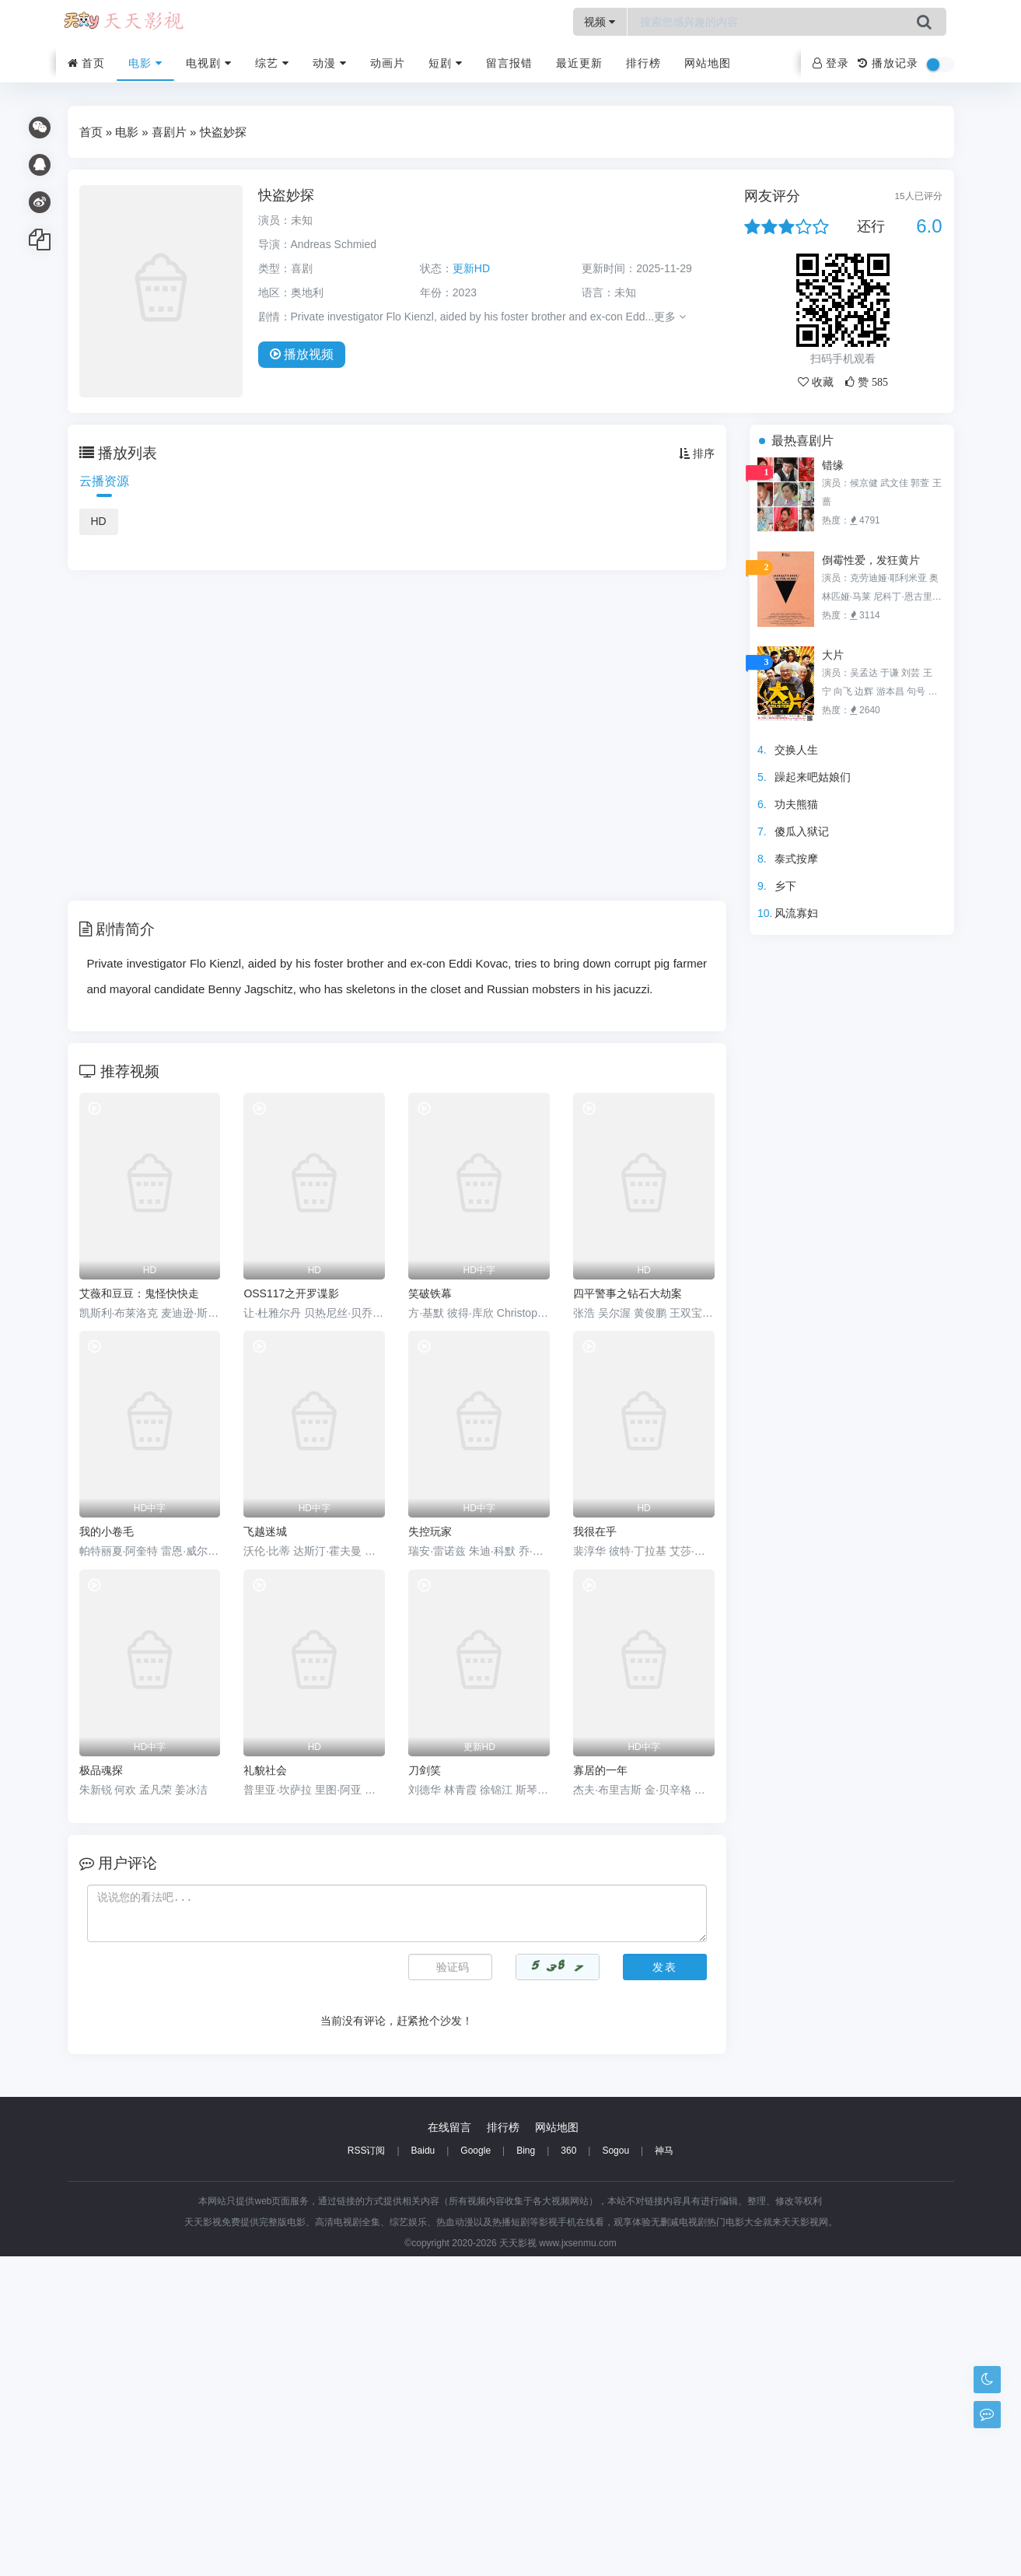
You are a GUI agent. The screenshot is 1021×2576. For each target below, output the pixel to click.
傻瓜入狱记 (801, 831)
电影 (145, 63)
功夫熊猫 (796, 804)
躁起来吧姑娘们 (812, 777)
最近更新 (579, 63)
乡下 (785, 886)
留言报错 (509, 63)
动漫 (330, 63)
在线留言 (449, 2447)
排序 (697, 453)
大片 (833, 655)
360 (568, 2470)
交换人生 (796, 750)
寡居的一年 (600, 1770)
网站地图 (707, 63)
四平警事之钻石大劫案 (627, 1293)
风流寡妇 (796, 913)
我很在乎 (595, 1531)
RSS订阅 (367, 2470)
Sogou (615, 2470)
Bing (525, 2470)
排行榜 (643, 63)
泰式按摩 (796, 858)
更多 (670, 316)
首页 (87, 63)
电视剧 (209, 63)
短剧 (445, 63)
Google (475, 2470)
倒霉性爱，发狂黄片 (871, 560)
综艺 (272, 63)
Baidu (423, 2470)
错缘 (833, 465)
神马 (664, 2470)
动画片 (387, 63)
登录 (831, 63)
